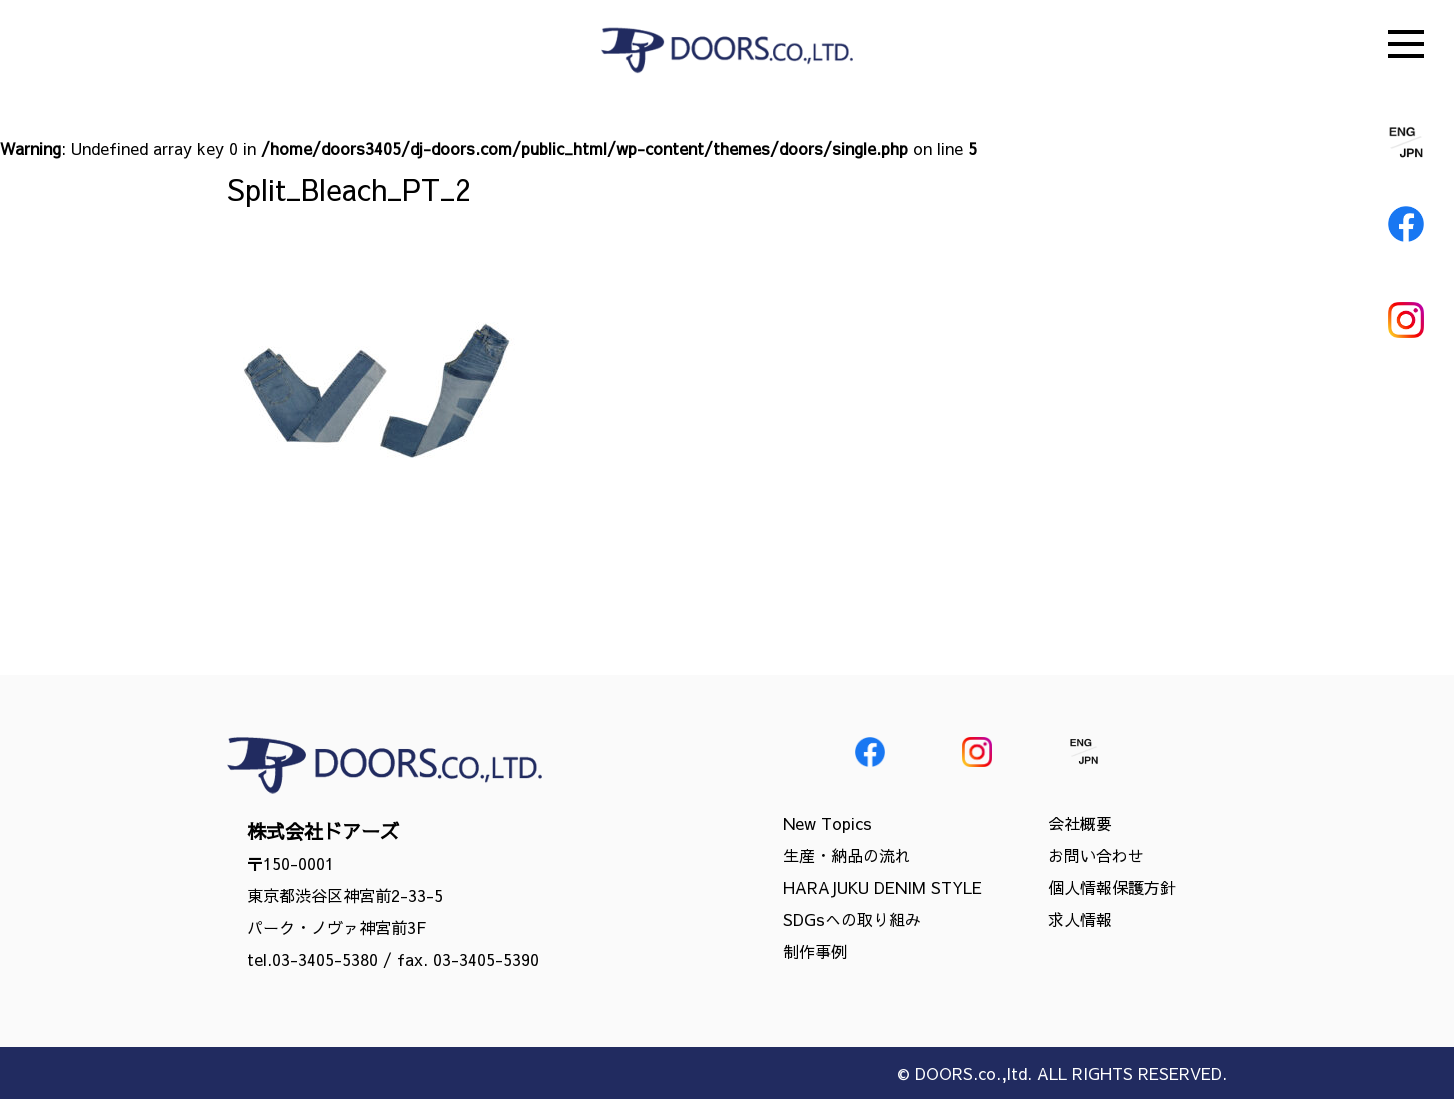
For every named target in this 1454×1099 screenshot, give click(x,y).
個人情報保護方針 (1112, 887)
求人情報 (1080, 919)
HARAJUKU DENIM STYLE (882, 887)
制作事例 (815, 951)
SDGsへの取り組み (852, 919)
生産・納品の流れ (847, 855)
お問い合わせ (1096, 855)
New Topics (827, 823)
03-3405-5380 (325, 959)
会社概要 (1080, 823)
